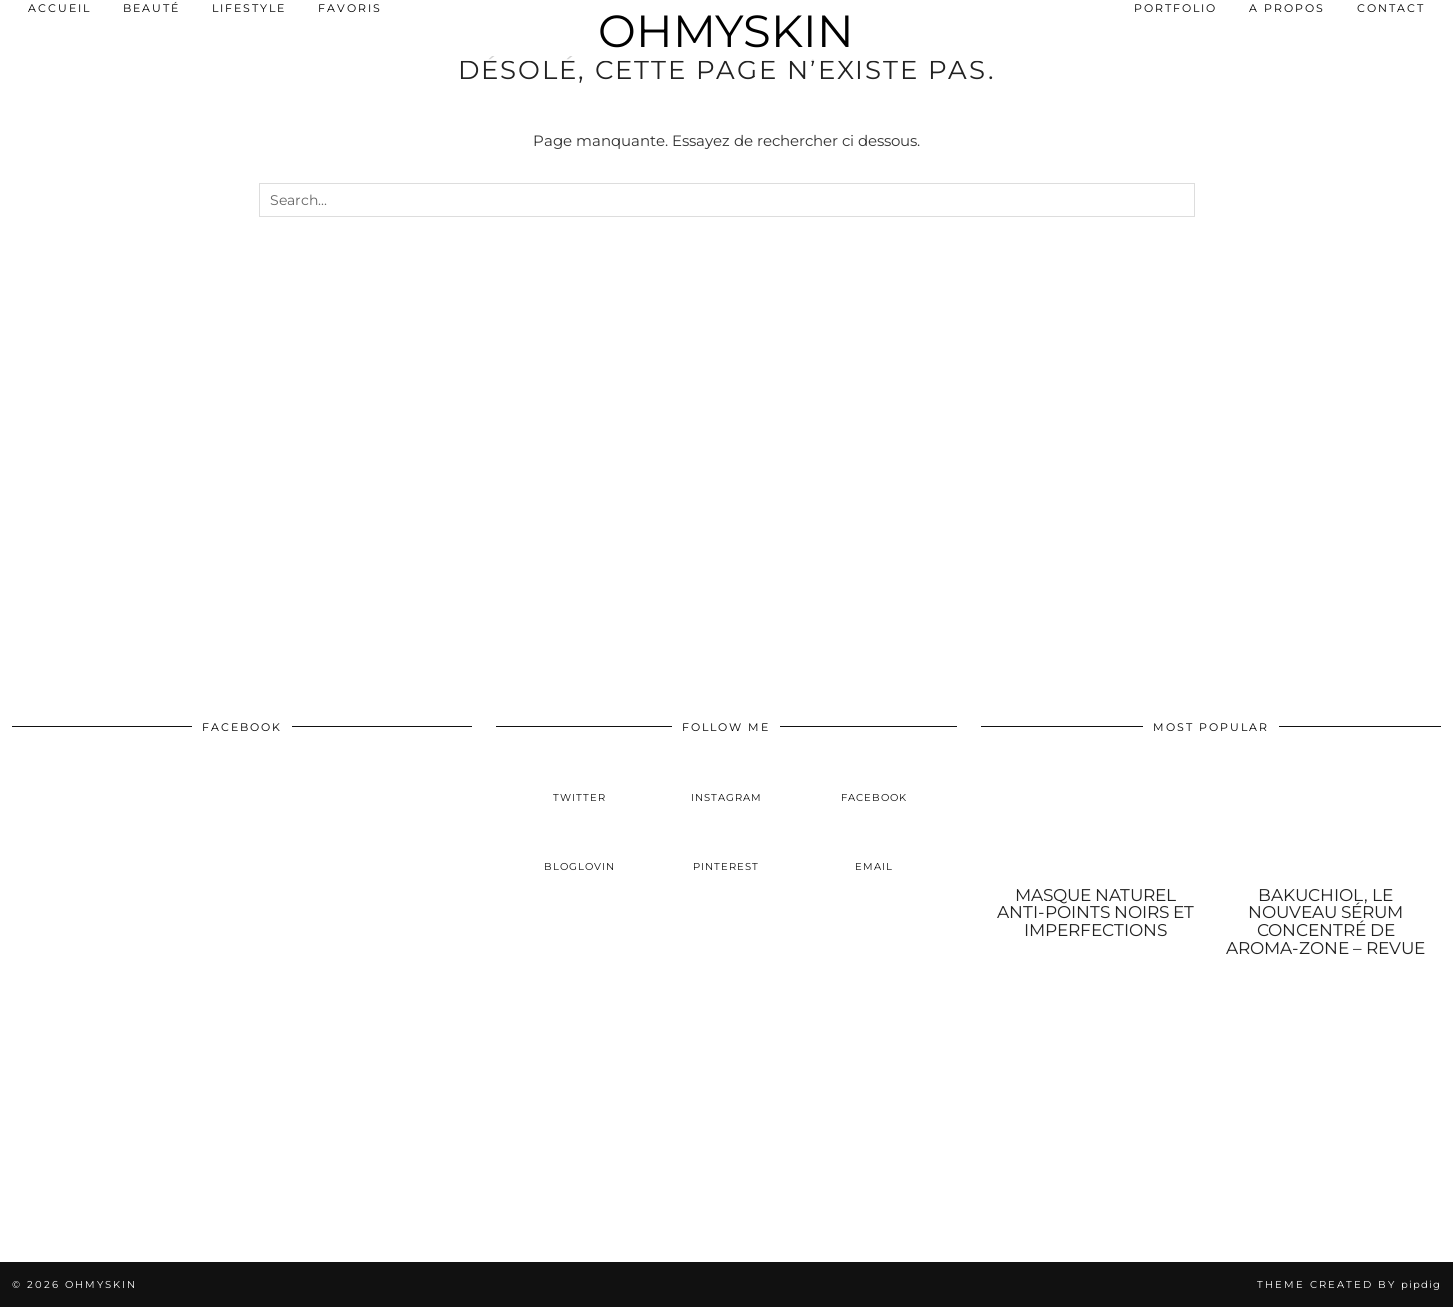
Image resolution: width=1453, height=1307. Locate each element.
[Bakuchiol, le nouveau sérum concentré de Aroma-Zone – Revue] (1326, 817)
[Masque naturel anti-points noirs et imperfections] (1096, 817)
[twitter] (579, 781)
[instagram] (726, 781)
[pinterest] (726, 851)
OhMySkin (726, 30)
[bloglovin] (579, 851)
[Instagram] (121, 1141)
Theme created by (1349, 1284)
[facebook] (873, 781)
